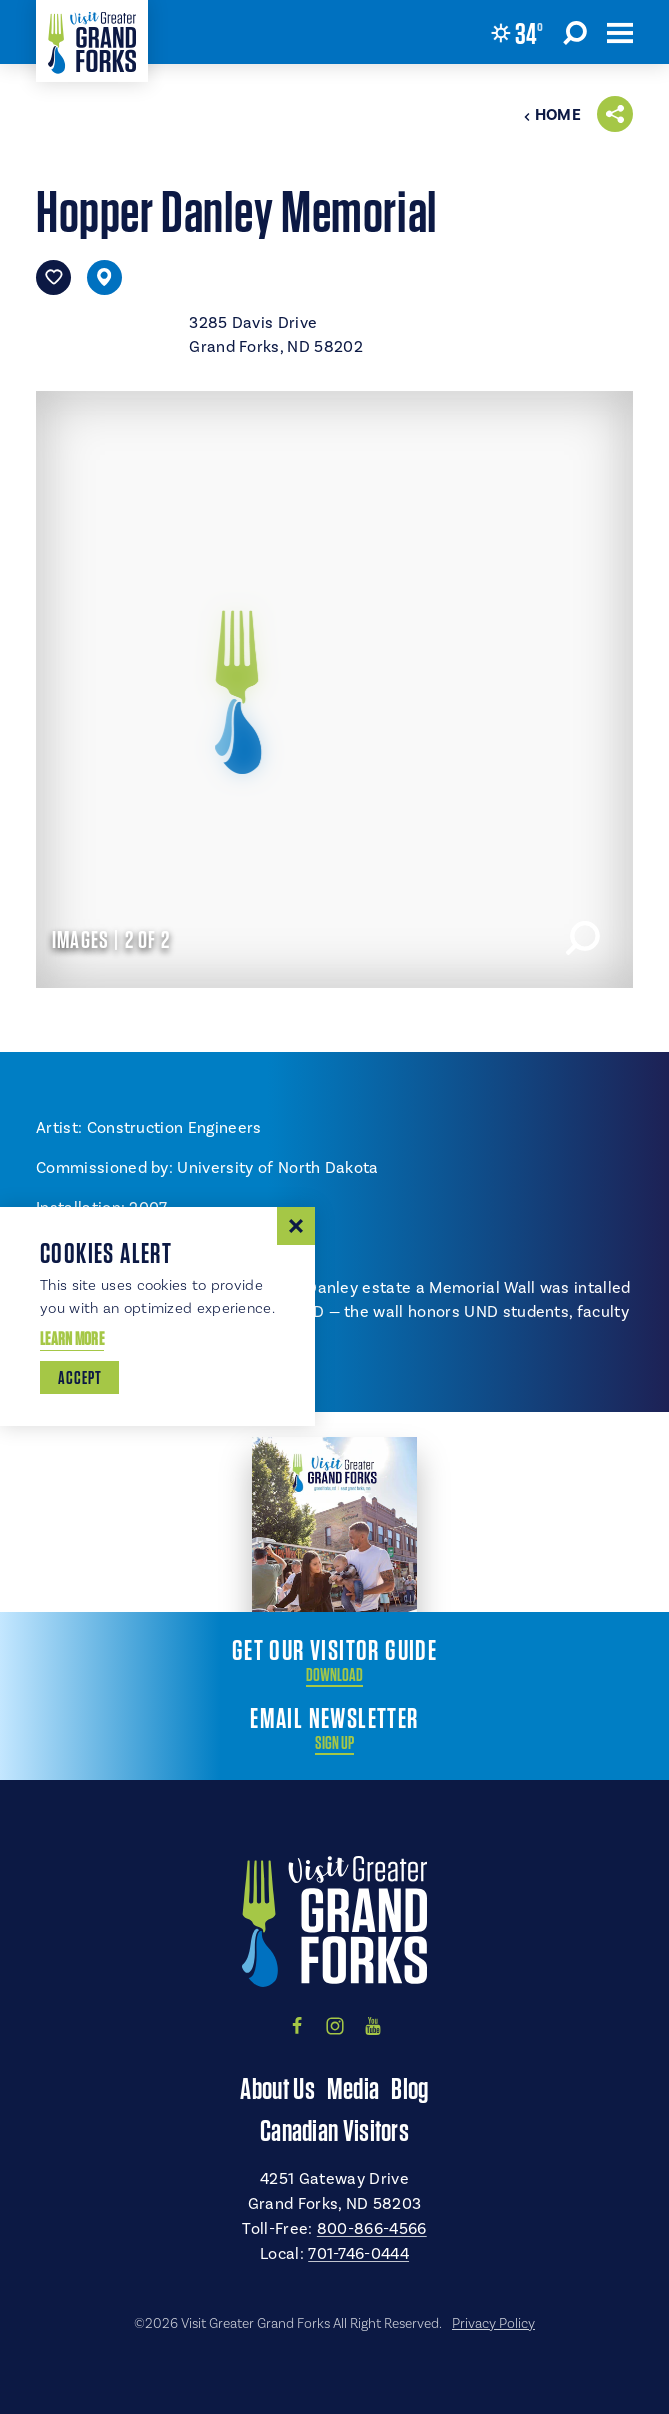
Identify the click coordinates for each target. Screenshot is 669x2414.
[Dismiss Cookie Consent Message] (296, 1226)
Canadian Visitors (334, 2130)
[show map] (104, 277)
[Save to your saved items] (53, 277)
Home (552, 115)
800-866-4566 (372, 2229)
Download (334, 1675)
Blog (409, 2088)
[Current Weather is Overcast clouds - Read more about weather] (517, 33)
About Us (277, 2088)
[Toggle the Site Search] (575, 32)
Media (353, 2088)
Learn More (72, 1338)
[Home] (92, 41)
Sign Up (334, 1743)
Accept (79, 1377)
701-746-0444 (358, 2254)
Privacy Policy (493, 2324)
